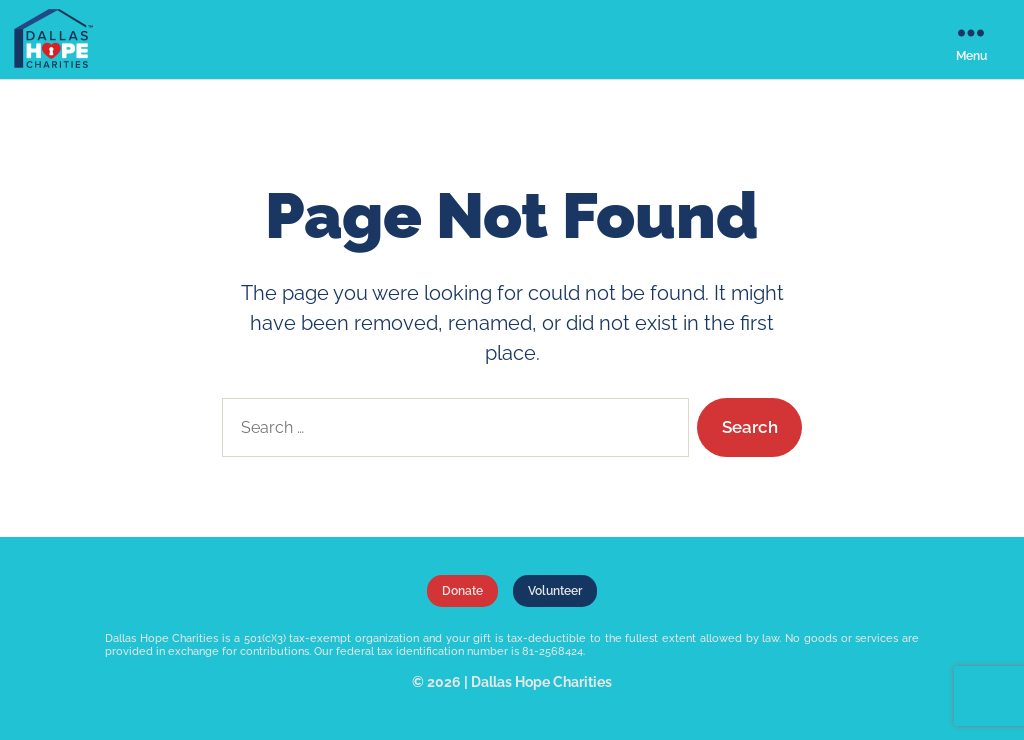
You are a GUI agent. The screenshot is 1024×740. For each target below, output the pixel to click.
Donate (462, 591)
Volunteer (555, 591)
